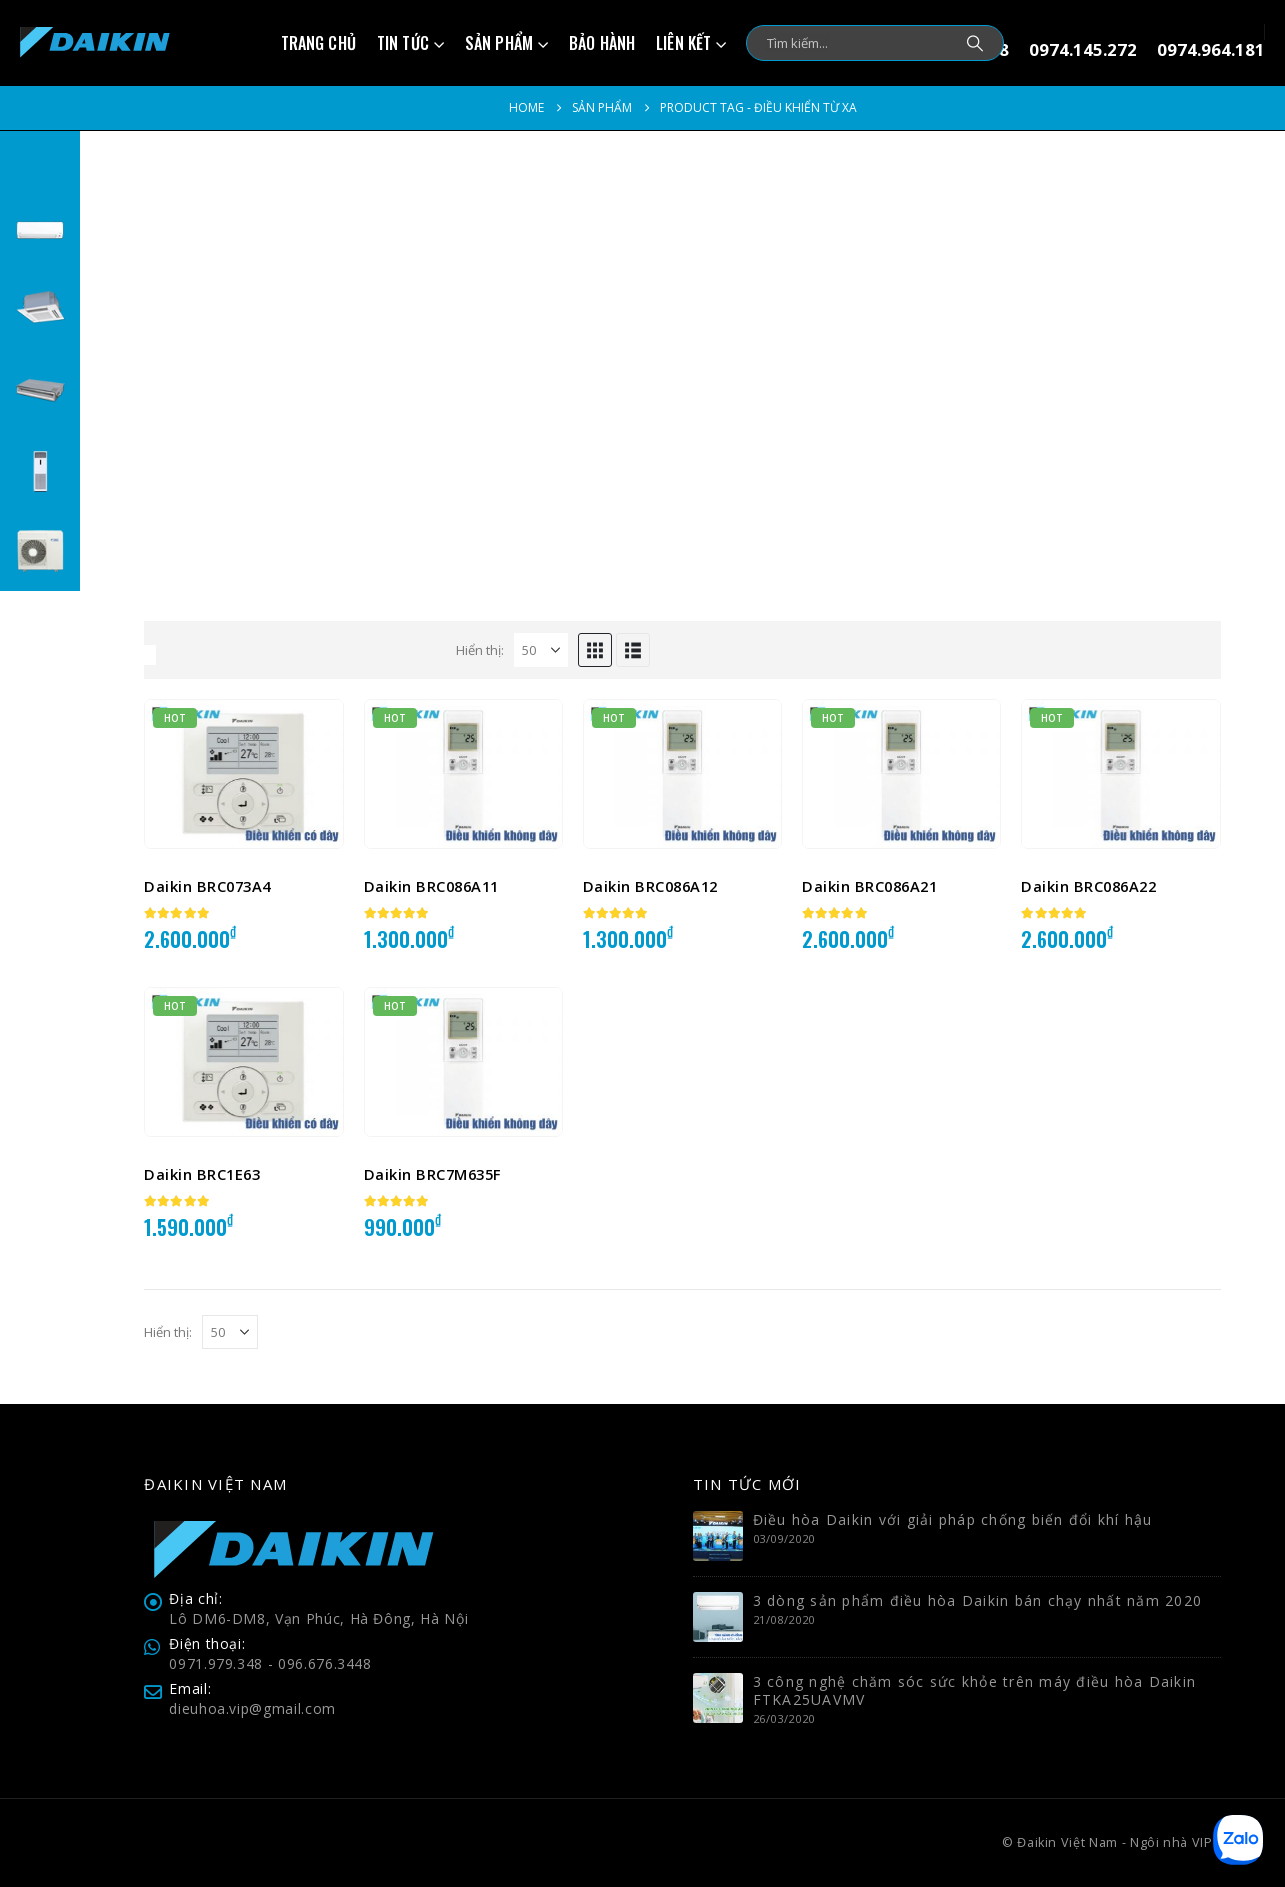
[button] (595, 650)
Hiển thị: (480, 650)
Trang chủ (318, 43)
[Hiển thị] (541, 650)
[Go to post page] (718, 1534)
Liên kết (683, 43)
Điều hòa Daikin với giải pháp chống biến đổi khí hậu (953, 1519)
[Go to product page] (243, 774)
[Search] (975, 43)
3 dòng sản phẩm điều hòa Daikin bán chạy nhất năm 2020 (978, 1600)
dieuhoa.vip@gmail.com (252, 1708)
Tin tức (403, 43)
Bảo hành (602, 43)
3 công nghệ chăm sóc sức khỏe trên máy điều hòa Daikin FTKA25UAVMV (975, 1690)
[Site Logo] (95, 42)
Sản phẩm (499, 43)
